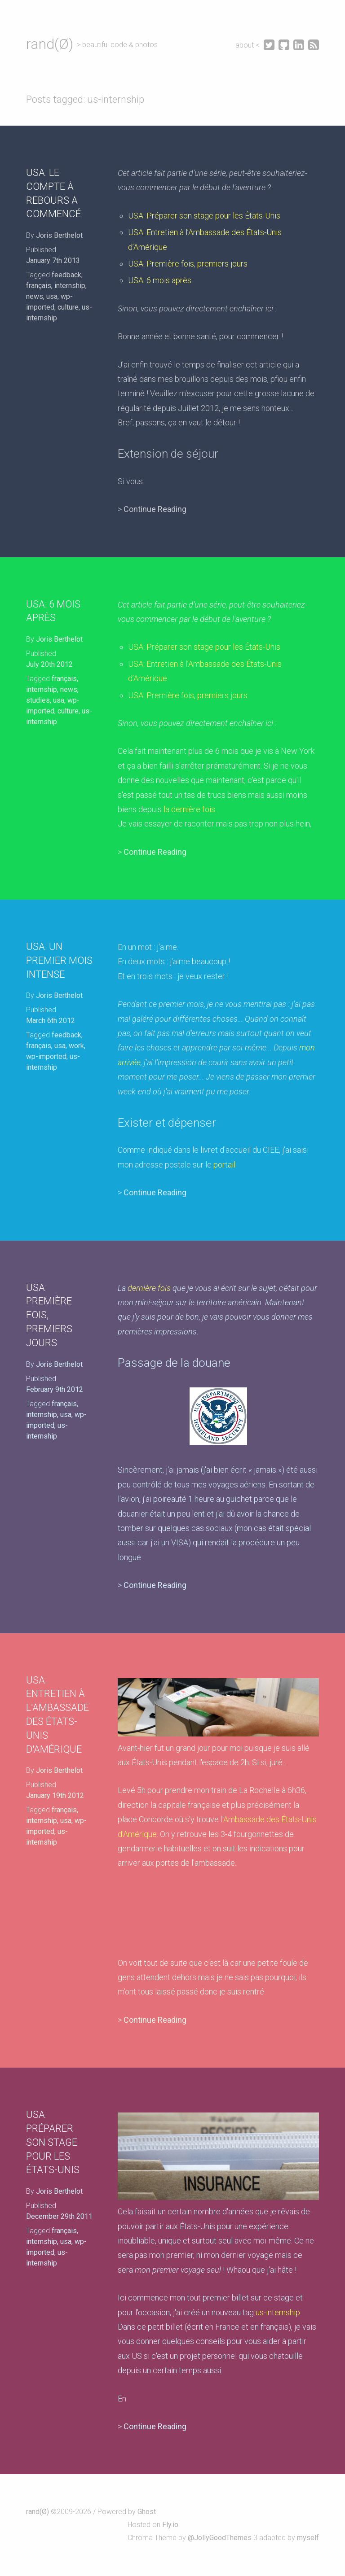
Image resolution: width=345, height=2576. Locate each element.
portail (224, 1164)
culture (68, 307)
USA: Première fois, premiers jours (188, 263)
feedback (66, 275)
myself (308, 2537)
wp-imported (46, 1056)
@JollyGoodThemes (220, 2537)
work (76, 1045)
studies (38, 700)
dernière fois (149, 1288)
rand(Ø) (49, 43)
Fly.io (170, 2524)
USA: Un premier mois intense (59, 960)
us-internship (278, 2312)
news (34, 296)
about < (248, 45)
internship (69, 285)
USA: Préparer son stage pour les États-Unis (204, 215)
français (38, 285)
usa (52, 296)
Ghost (146, 2511)
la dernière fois (189, 809)
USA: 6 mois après (159, 280)
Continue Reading (155, 509)
